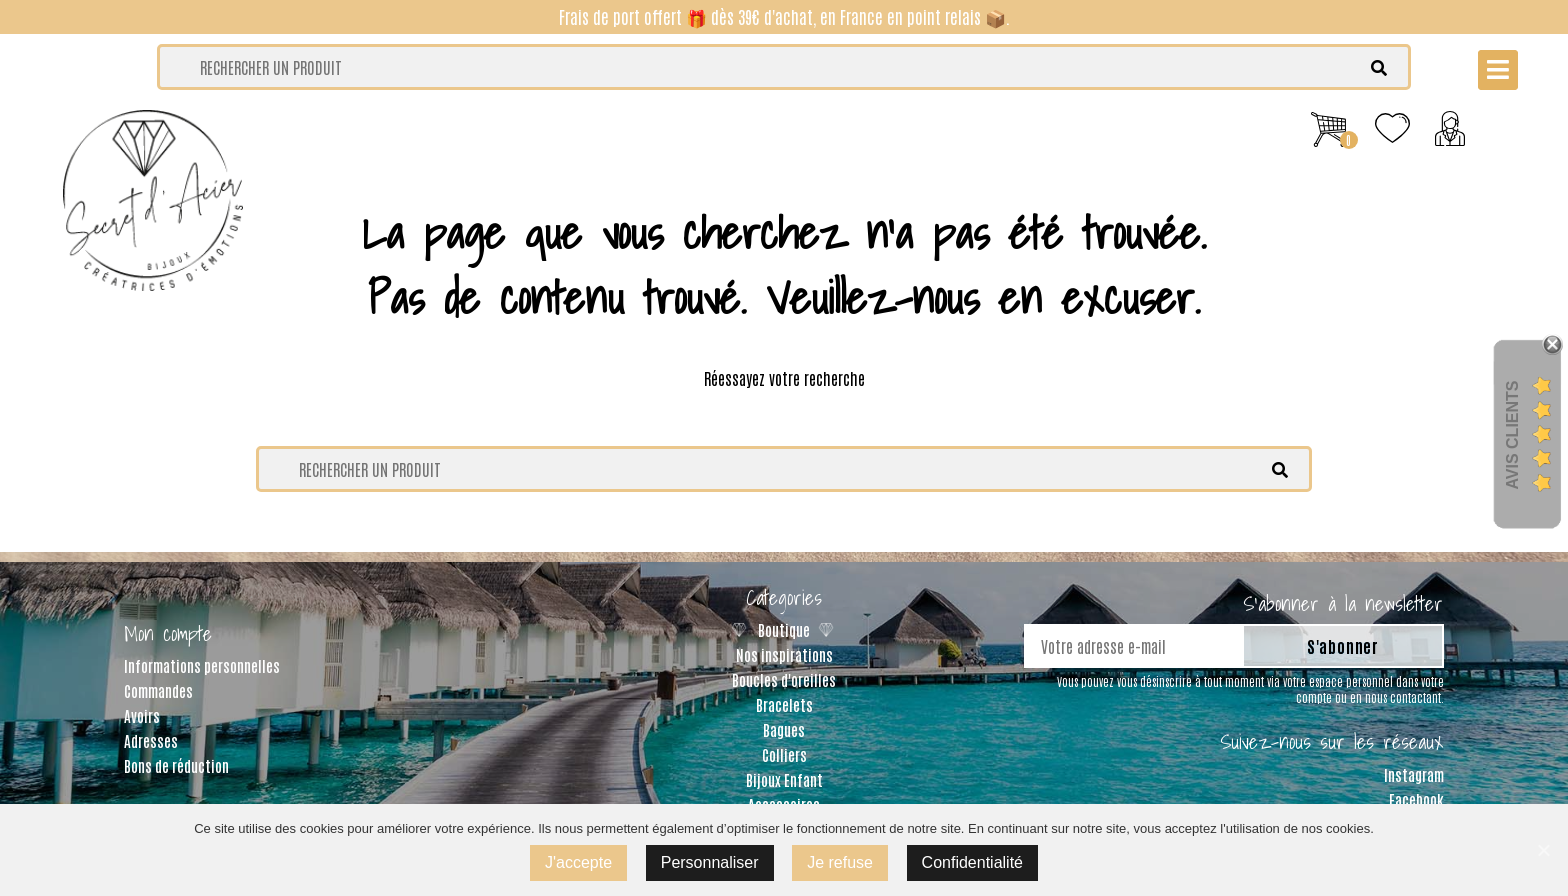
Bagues (784, 729)
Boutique (784, 629)
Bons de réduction (176, 765)
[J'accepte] (1543, 850)
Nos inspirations (784, 654)
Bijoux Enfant (784, 779)
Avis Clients (1512, 434)
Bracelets (784, 704)
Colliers (784, 754)
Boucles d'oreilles (784, 679)
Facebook (1416, 799)
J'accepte (578, 862)
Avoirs (142, 715)
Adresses (151, 740)
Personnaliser (710, 862)
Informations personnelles (202, 665)
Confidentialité (972, 862)
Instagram (1414, 774)
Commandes (158, 690)
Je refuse (840, 862)
